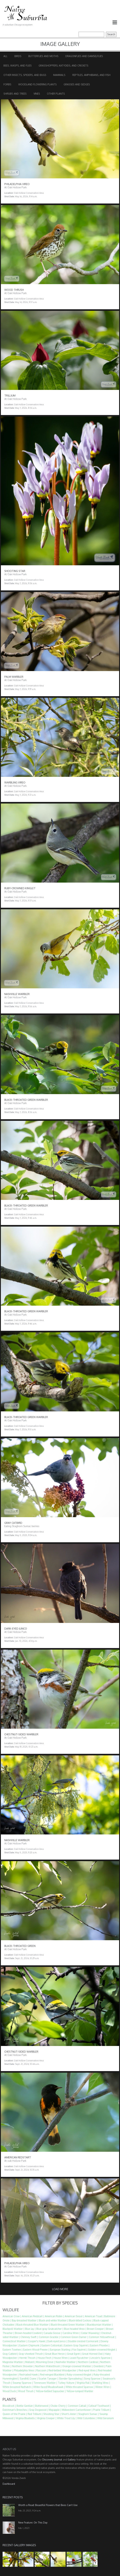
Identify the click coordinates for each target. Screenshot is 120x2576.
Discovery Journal (52, 2459)
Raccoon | (42, 2370)
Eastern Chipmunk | (30, 2345)
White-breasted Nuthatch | (18, 2386)
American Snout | (74, 2316)
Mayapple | (55, 2409)
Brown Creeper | (96, 2328)
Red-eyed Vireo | (88, 2370)
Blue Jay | (30, 2328)
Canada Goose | (53, 2332)
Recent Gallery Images (19, 2545)
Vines (37, 93)
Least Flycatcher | (80, 2357)
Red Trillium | (35, 2413)
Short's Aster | (69, 2413)
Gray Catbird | (10, 2353)
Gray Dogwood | (38, 2409)
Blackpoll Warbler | (13, 2328)
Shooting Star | (52, 2413)
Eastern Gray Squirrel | (76, 2345)
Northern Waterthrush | (48, 2366)
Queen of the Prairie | (15, 2413)
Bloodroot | (9, 2405)
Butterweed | (42, 2405)
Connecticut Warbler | (15, 2341)
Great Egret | (74, 2353)
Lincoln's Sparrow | (101, 2357)
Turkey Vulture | (67, 2382)
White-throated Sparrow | (80, 2386)
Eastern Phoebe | (99, 2345)
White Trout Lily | (67, 2418)
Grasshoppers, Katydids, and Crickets (63, 65)
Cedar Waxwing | (90, 2332)
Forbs (7, 84)
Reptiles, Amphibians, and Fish (91, 74)
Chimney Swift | (29, 2337)
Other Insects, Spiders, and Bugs (24, 74)
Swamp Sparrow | (23, 2382)
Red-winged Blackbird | (53, 2374)
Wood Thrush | (26, 2391)
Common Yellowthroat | (102, 2337)
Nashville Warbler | (66, 2361)
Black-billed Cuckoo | (81, 2320)
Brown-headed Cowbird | (29, 2332)
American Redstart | (33, 2316)
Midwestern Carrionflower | (77, 2409)
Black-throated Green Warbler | (68, 2324)
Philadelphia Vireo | (25, 2370)
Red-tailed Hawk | (29, 2374)
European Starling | (61, 2349)
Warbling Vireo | (101, 2382)
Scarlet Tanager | (48, 2378)
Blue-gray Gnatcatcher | (49, 2328)
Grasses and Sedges (77, 84)
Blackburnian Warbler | (100, 2324)
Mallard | (30, 2361)
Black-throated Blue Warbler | (33, 2324)
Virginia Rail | (84, 2382)
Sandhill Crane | (29, 2378)
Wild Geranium (105, 2418)
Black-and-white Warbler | (53, 2320)
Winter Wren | (103, 2386)
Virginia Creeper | (46, 2418)
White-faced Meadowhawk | (49, 2386)
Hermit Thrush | (28, 2357)
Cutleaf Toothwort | (99, 2405)
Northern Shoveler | (23, 2366)
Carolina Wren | (71, 2332)
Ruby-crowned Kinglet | (80, 2374)
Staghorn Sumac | (88, 2413)
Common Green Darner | (74, 2337)
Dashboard (9, 2483)
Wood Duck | (10, 2391)
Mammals (59, 74)
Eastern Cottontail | (52, 2345)
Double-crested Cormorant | (84, 2341)
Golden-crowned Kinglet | (102, 2349)
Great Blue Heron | (55, 2353)
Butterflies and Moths (43, 56)
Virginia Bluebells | (25, 2418)
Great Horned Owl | (93, 2353)
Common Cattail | (78, 2405)
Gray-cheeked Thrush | (31, 2353)
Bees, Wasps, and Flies (17, 65)
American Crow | (12, 2316)
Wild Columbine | (87, 2418)
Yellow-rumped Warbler (79, 2391)
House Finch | (45, 2357)
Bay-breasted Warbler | (25, 2320)
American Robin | (54, 2316)
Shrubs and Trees (15, 93)
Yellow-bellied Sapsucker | (51, 2391)
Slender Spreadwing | (71, 2378)
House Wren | (61, 2357)
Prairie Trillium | (102, 2409)
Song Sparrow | (93, 2378)
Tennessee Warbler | (45, 2382)
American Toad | (94, 2316)
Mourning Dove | (45, 2361)
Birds (17, 56)
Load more (60, 2289)
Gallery (72, 2459)
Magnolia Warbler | (14, 2361)
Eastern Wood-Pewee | (36, 2349)
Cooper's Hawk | (37, 2341)
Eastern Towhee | (12, 2349)
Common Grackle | (49, 2337)
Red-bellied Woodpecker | (63, 2370)
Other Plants (56, 93)
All (5, 56)
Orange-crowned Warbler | (77, 2366)
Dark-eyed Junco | (57, 2341)
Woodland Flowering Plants (37, 84)
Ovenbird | (99, 2366)
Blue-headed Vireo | (75, 2328)
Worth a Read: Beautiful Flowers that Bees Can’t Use (48, 2505)
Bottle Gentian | (25, 2405)
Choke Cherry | (58, 2405)
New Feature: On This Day (32, 2522)
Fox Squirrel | (79, 2349)
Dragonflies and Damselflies (84, 56)
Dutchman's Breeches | (16, 2409)
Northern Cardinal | (88, 2361)
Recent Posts (13, 2497)
